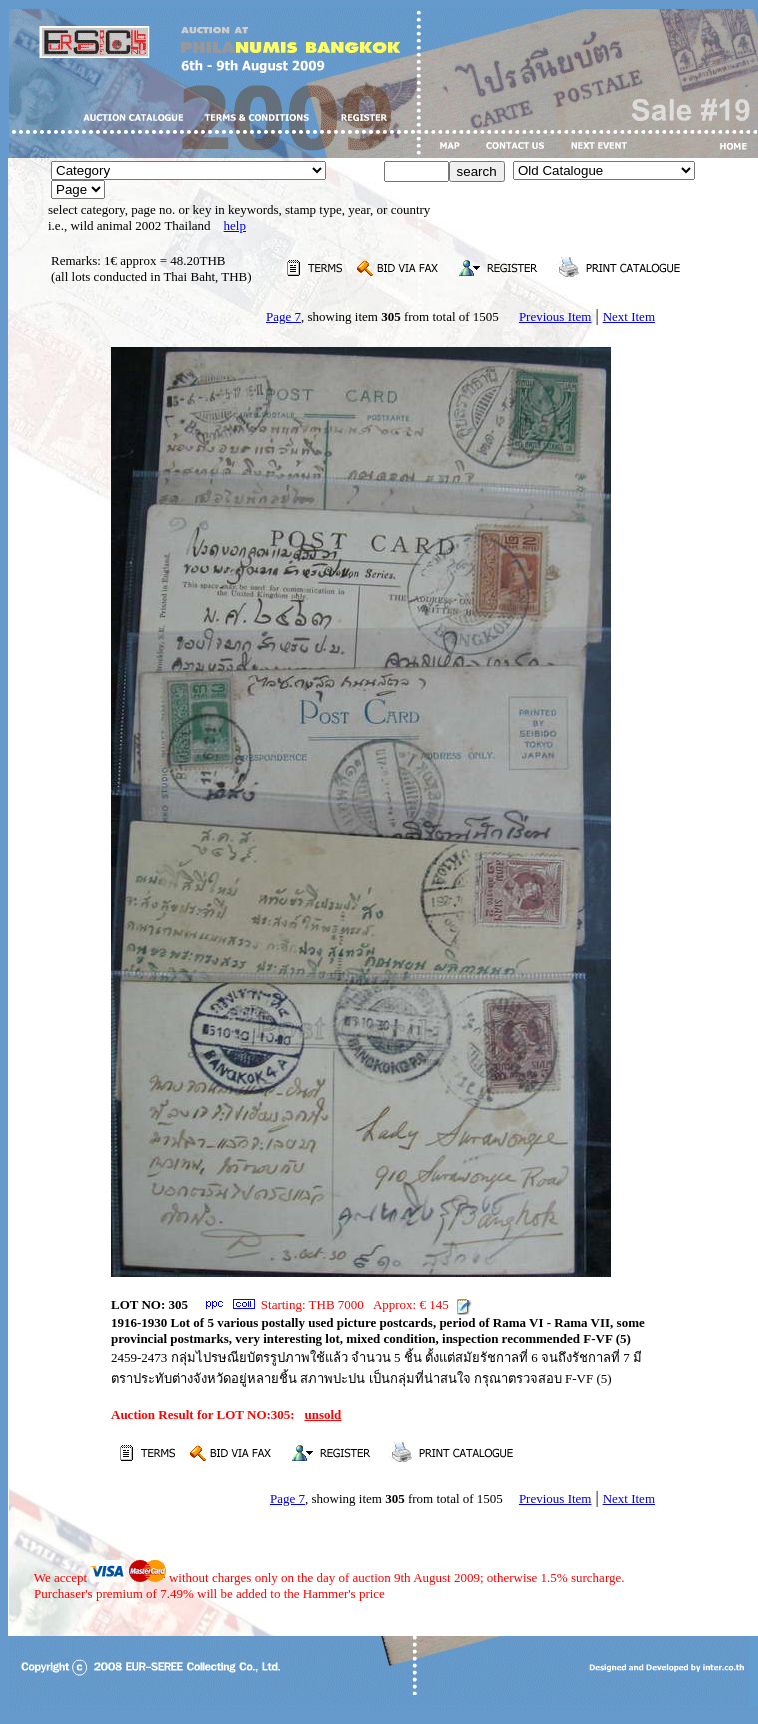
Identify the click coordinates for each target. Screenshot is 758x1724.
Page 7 (283, 316)
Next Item (629, 316)
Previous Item (555, 316)
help (235, 225)
